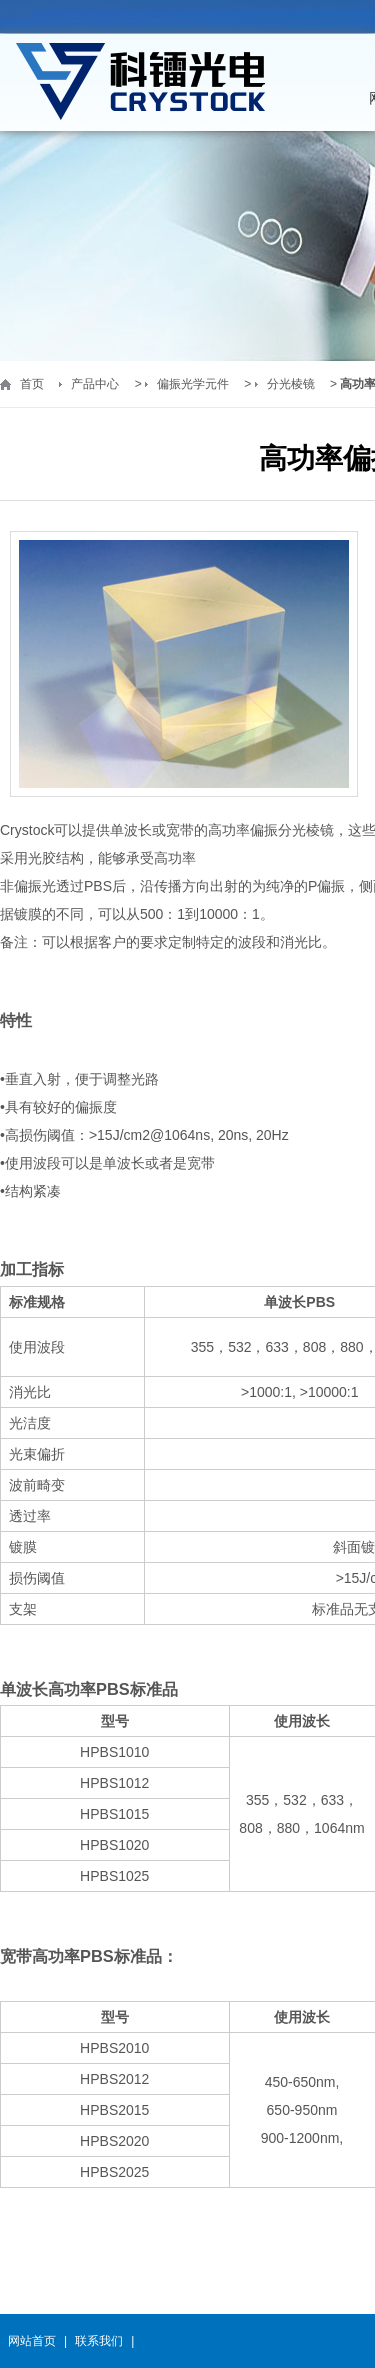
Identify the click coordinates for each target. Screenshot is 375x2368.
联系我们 (99, 2341)
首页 (32, 384)
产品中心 (95, 384)
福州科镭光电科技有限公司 (140, 82)
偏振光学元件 (193, 384)
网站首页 (32, 2341)
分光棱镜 (291, 384)
